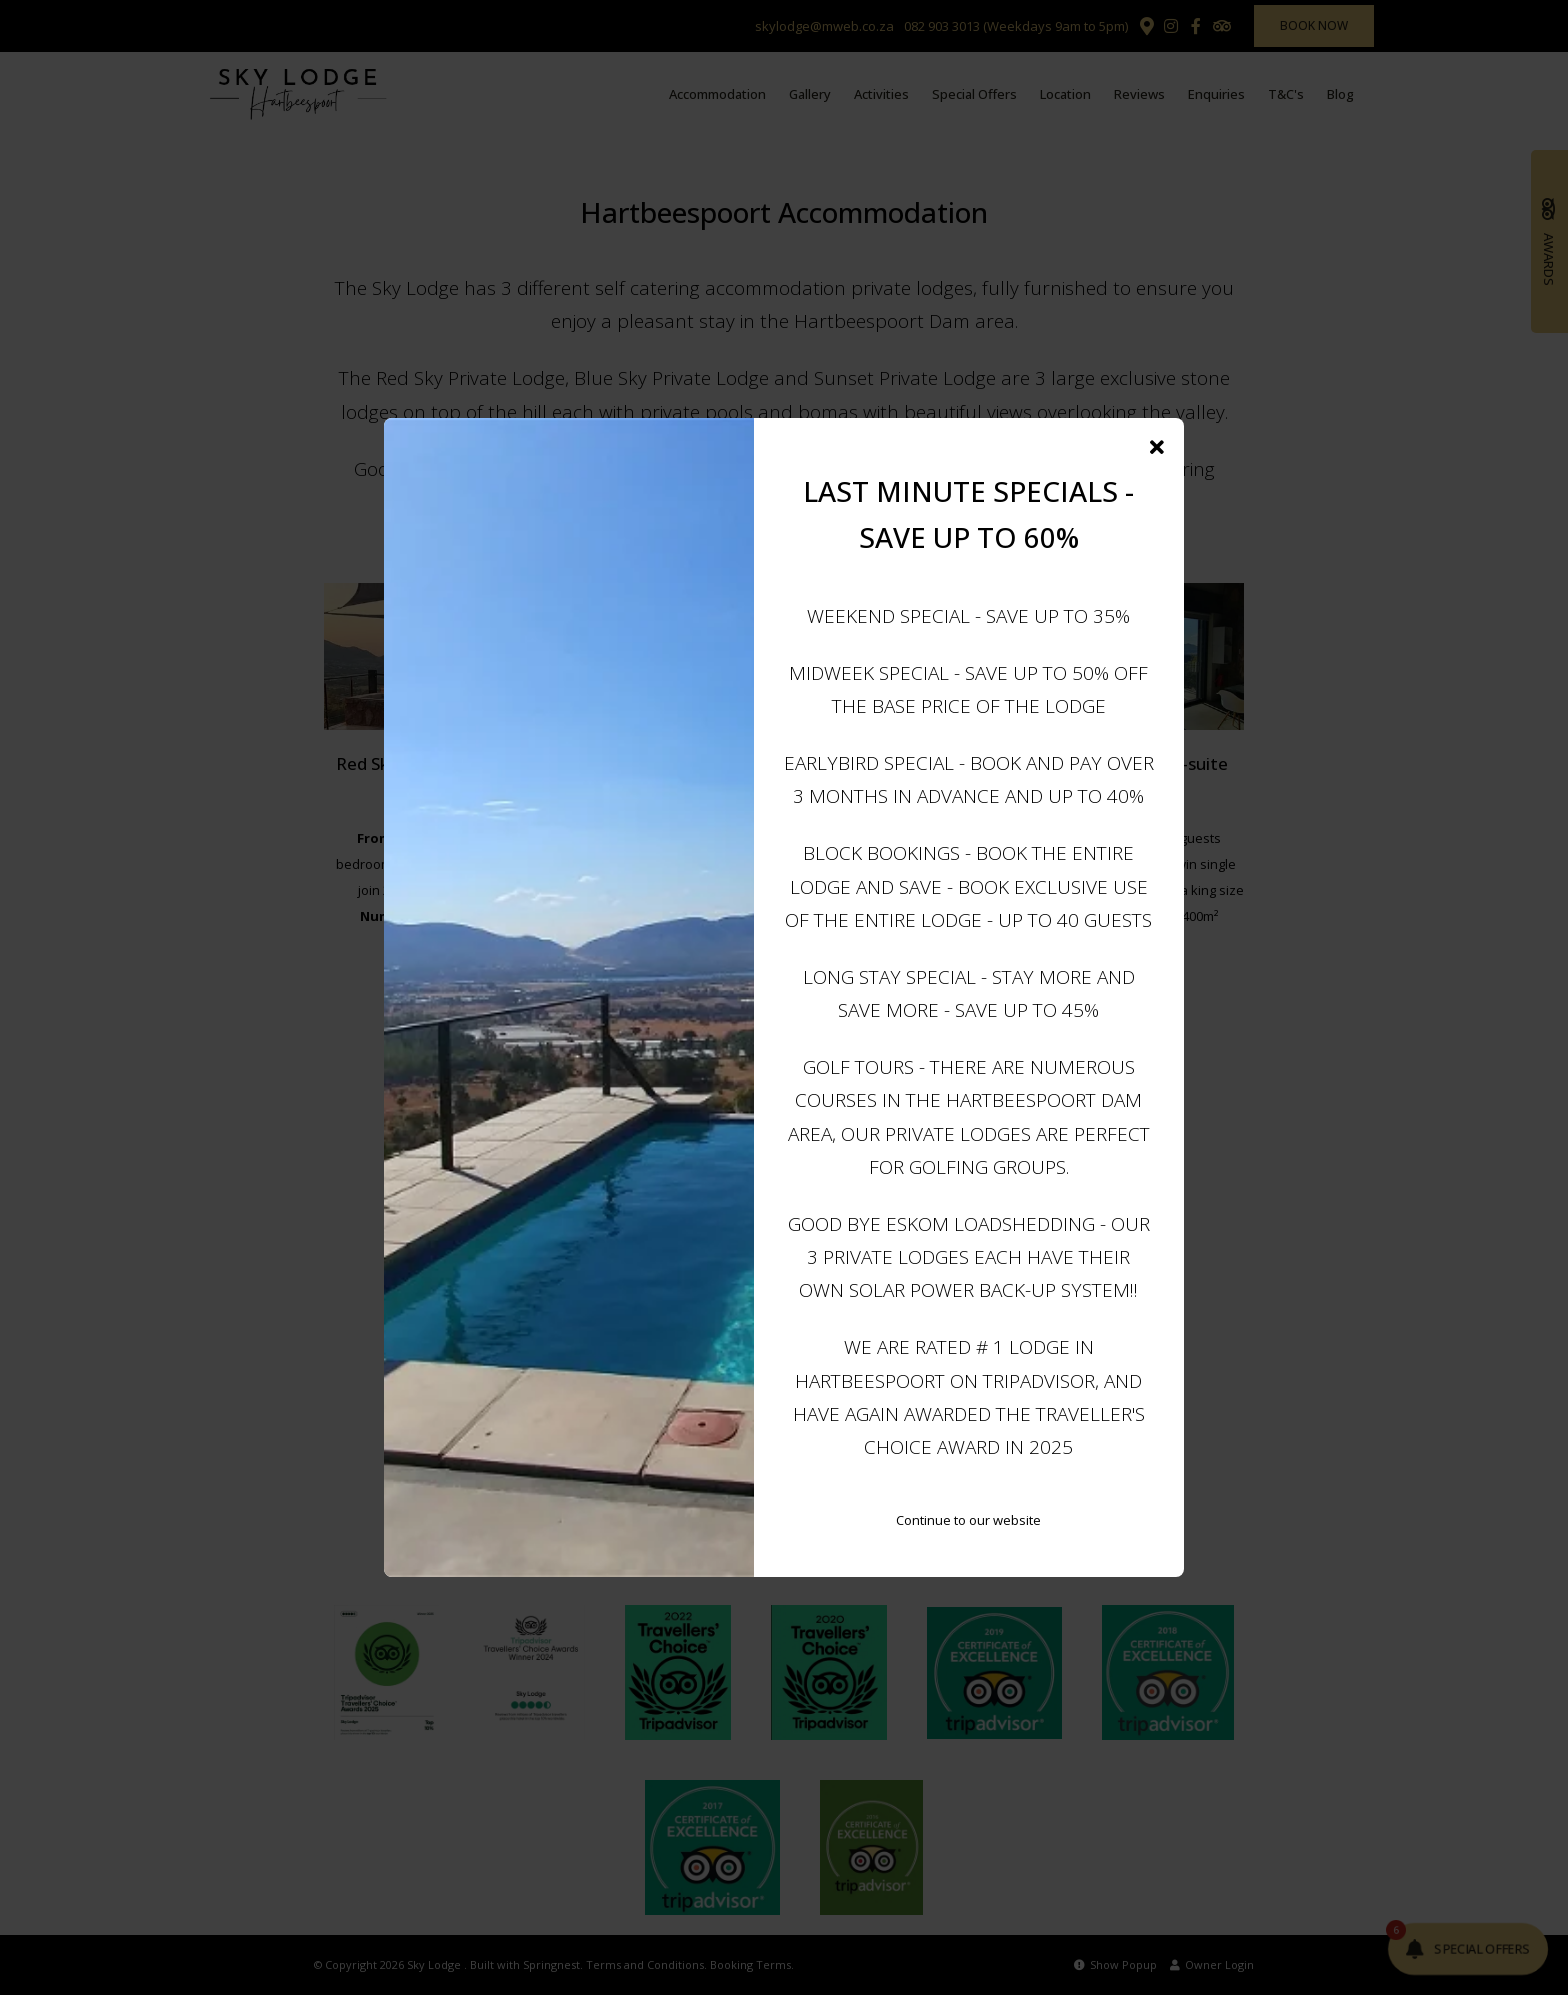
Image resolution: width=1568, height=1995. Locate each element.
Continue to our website (968, 1520)
